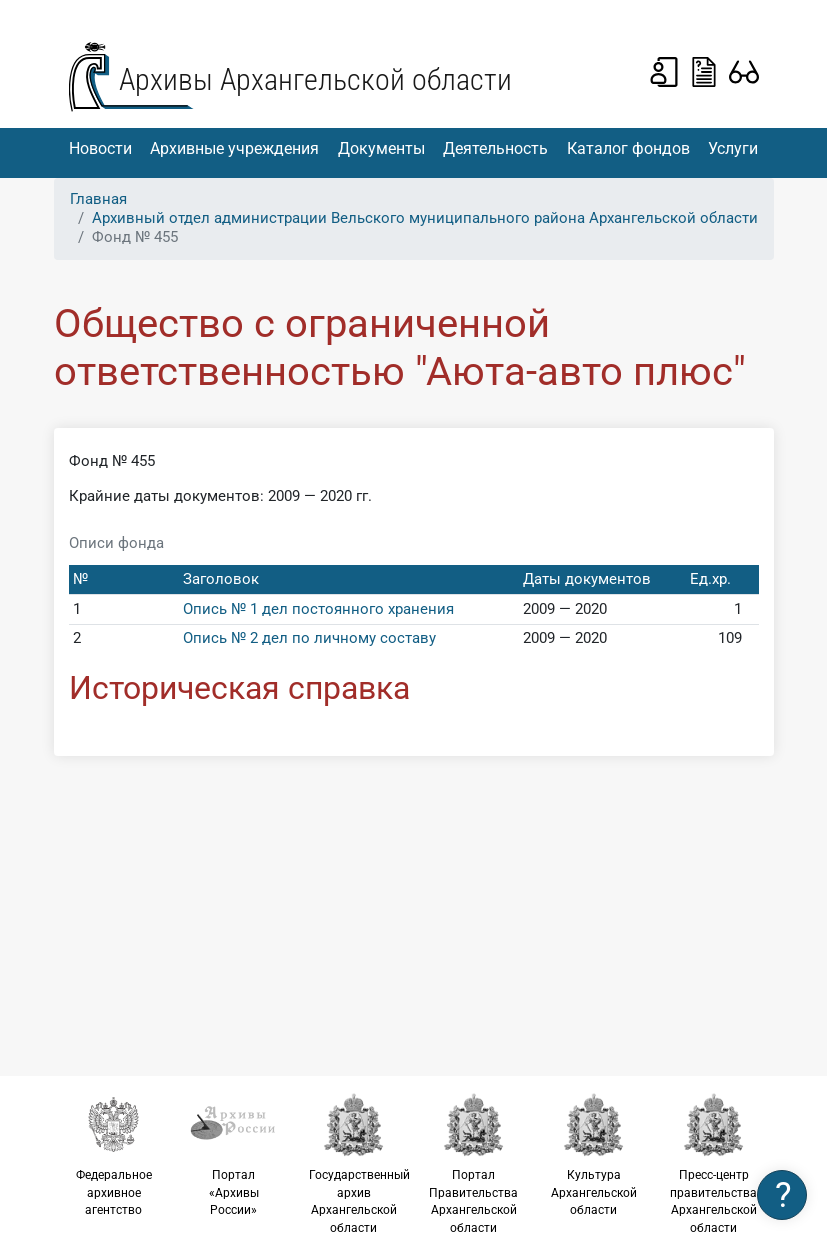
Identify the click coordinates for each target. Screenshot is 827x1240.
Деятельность (495, 148)
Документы (381, 148)
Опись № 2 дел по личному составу (309, 638)
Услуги (733, 148)
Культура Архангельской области (594, 1154)
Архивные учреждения (234, 148)
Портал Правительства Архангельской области (474, 1163)
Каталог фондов (628, 148)
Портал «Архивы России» (234, 1154)
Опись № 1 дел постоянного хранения (318, 609)
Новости (100, 148)
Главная (98, 199)
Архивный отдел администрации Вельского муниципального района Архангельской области (425, 218)
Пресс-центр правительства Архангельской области (714, 1163)
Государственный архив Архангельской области (359, 1163)
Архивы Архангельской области (315, 79)
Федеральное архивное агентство (114, 1154)
